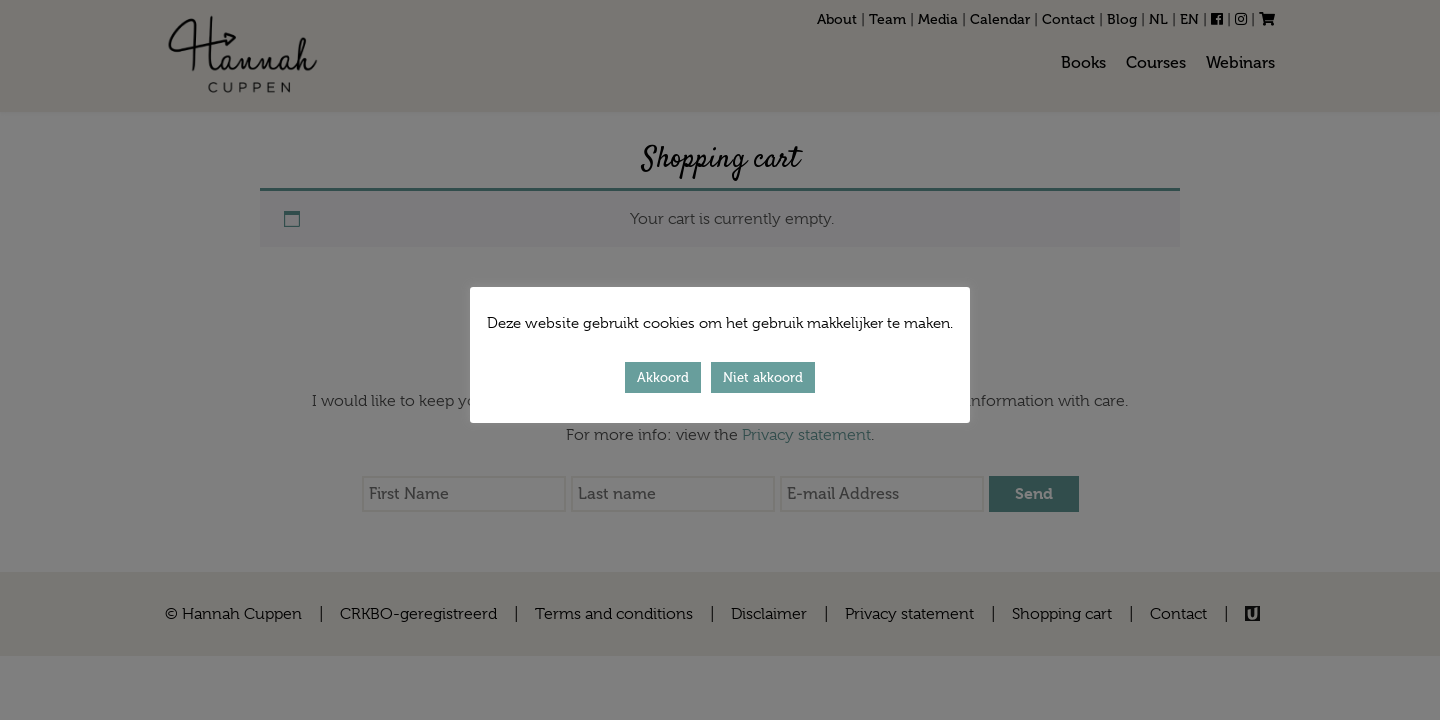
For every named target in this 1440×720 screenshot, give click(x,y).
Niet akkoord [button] (763, 377)
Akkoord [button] (663, 377)
